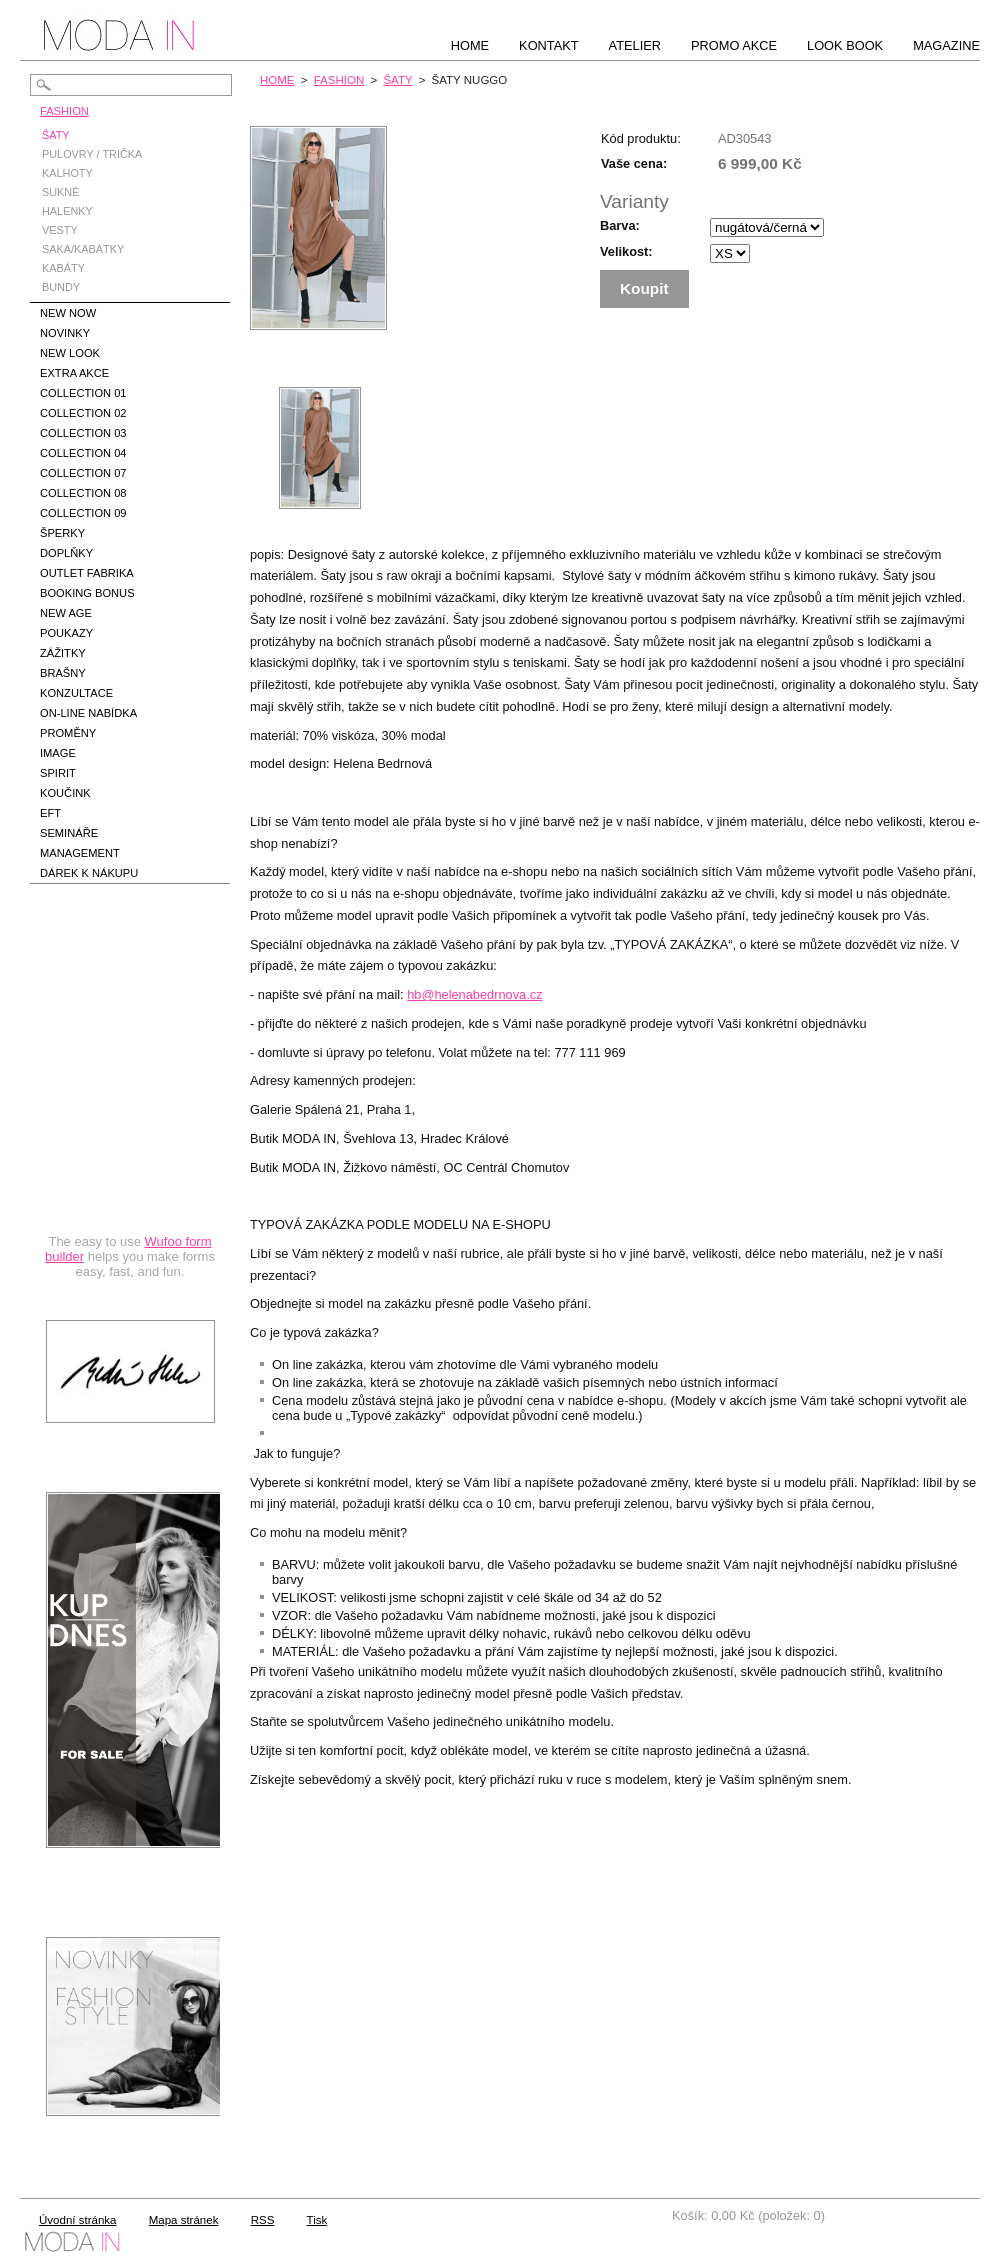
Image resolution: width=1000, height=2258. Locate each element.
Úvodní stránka (77, 2220)
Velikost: (626, 251)
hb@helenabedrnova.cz (474, 994)
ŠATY (397, 80)
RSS (263, 2220)
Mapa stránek (184, 2220)
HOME (277, 80)
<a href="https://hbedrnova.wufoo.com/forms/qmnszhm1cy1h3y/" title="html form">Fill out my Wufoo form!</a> (130, 1104)
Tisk (317, 2220)
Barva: (620, 225)
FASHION (339, 80)
